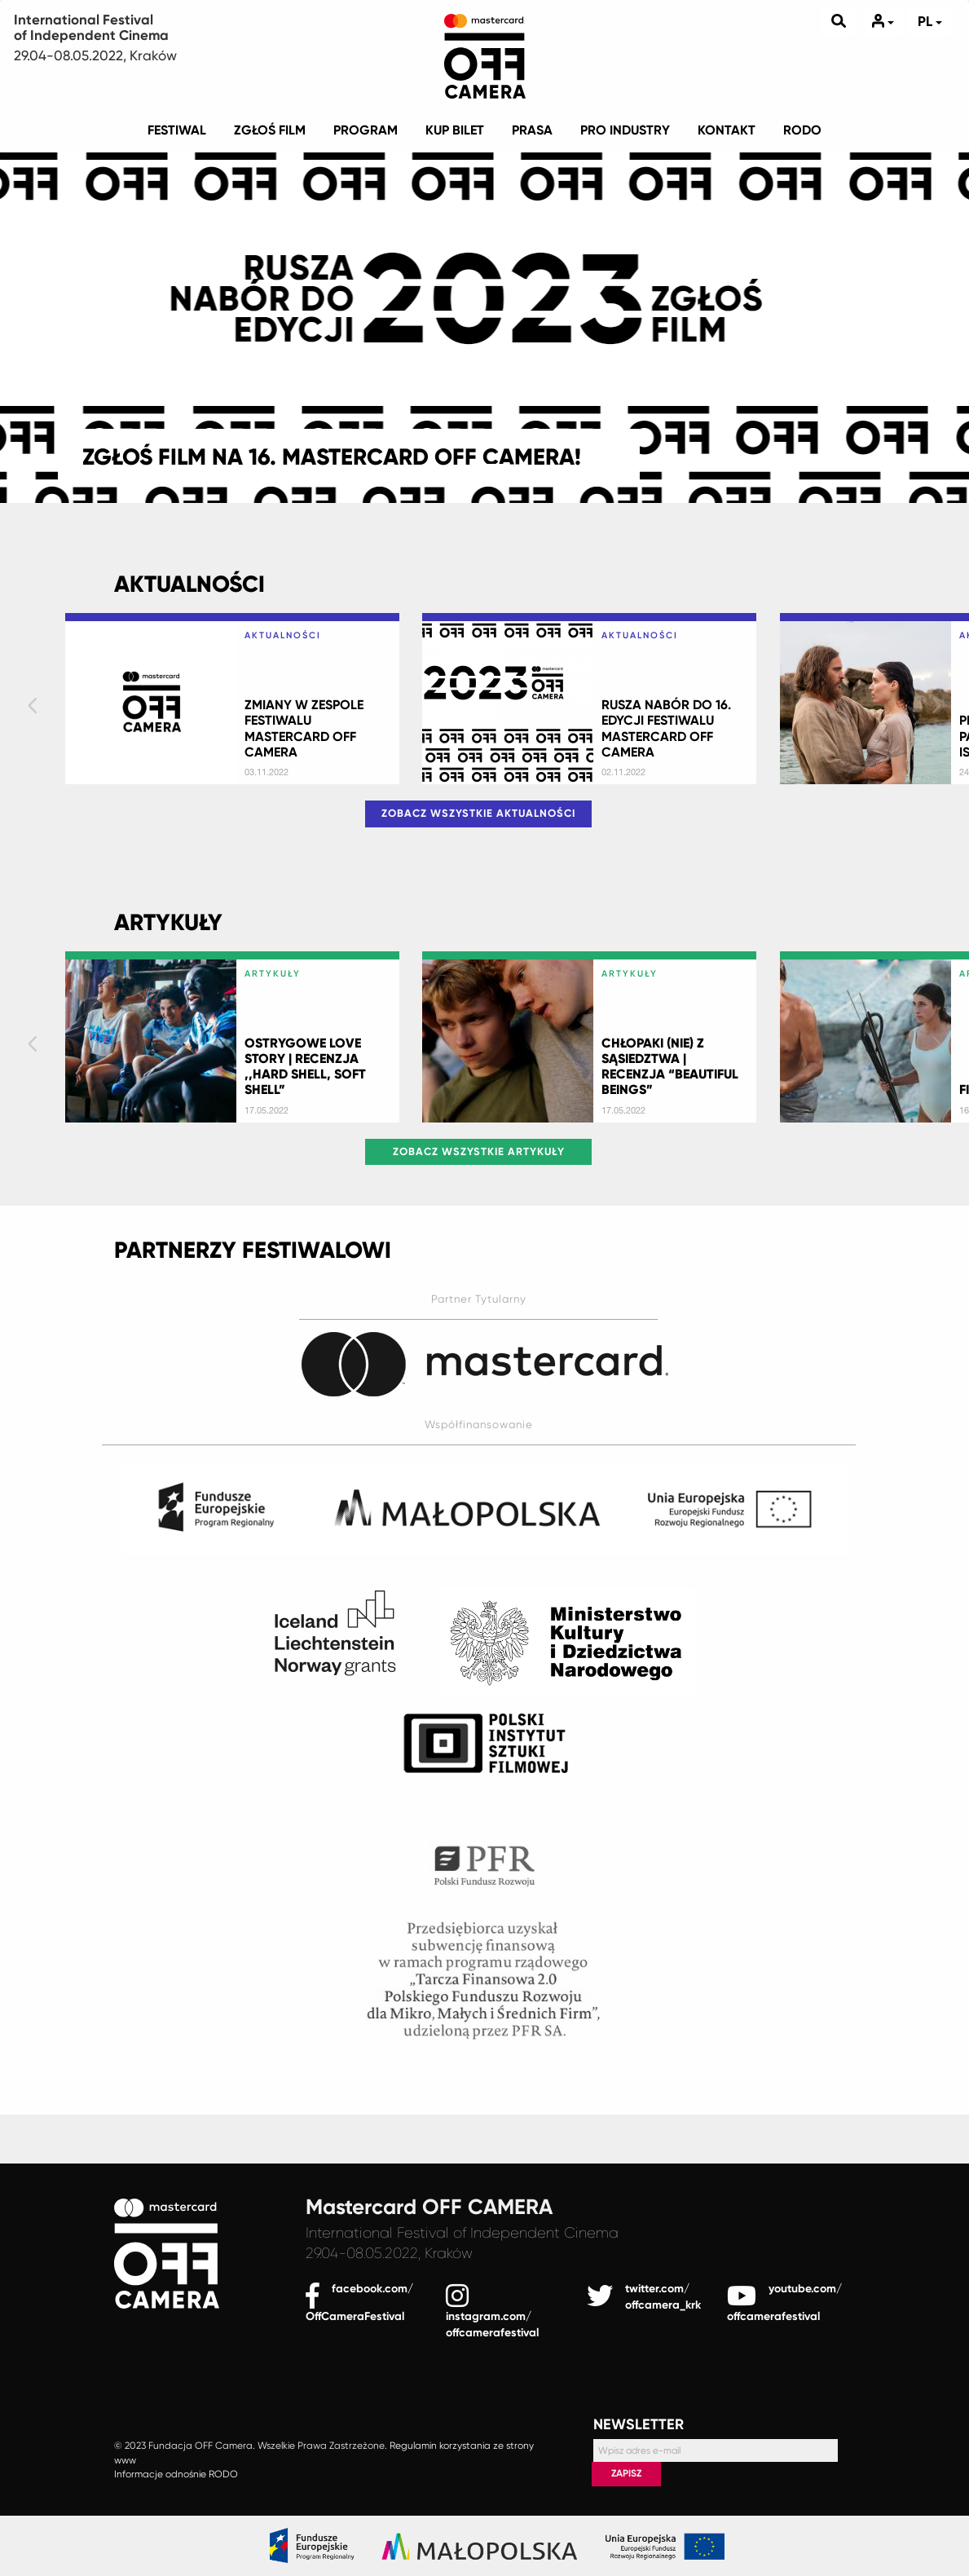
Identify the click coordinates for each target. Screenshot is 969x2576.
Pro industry (625, 130)
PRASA (532, 130)
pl (930, 21)
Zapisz (626, 2473)
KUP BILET (454, 130)
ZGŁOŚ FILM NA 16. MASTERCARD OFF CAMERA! (331, 457)
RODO (802, 130)
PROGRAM (365, 130)
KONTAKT (726, 130)
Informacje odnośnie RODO (176, 2475)
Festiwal (177, 130)
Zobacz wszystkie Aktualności (478, 813)
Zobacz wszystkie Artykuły (479, 1151)
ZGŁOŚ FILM (270, 130)
